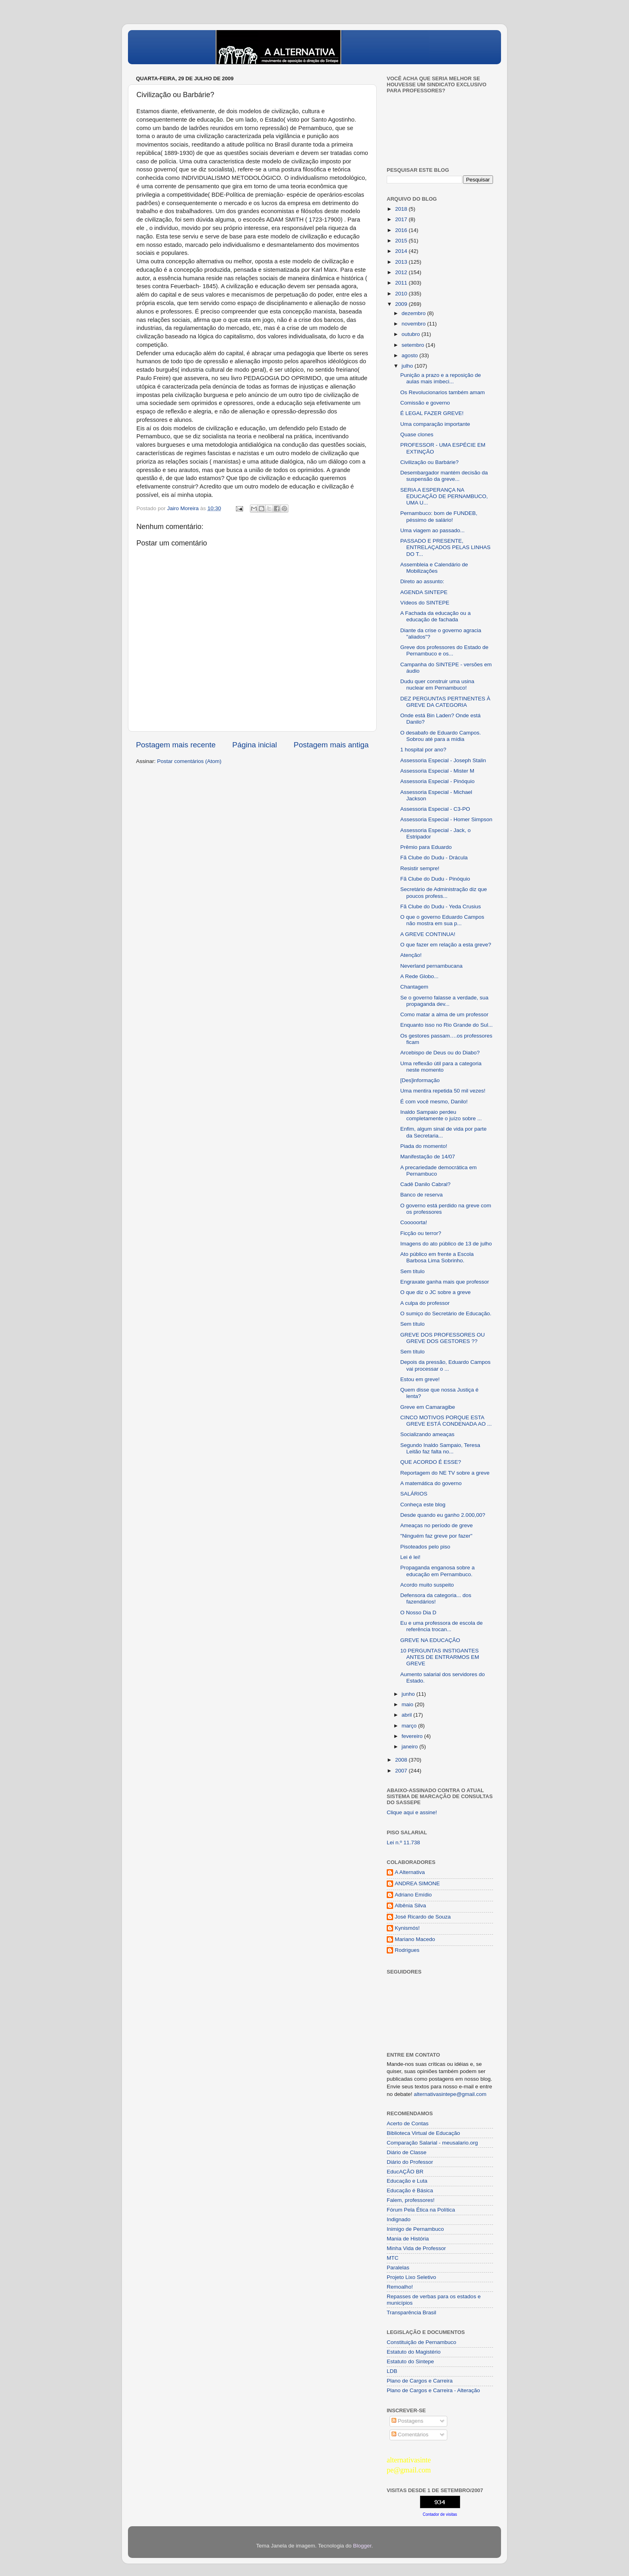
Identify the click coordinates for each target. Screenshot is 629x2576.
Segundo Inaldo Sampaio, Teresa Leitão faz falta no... (440, 1448)
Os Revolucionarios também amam (442, 392)
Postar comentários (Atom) (189, 761)
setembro (414, 345)
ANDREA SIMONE (417, 1883)
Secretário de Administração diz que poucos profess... (443, 892)
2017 (402, 219)
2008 (402, 1760)
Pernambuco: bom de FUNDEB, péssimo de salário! (438, 516)
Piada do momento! (423, 1146)
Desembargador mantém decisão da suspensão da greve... (444, 476)
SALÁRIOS (414, 1494)
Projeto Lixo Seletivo (411, 2277)
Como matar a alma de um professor (444, 1014)
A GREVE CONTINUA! (427, 934)
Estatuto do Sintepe (410, 2361)
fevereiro (413, 1736)
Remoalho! (400, 2287)
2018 (402, 209)
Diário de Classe (406, 2152)
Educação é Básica (410, 2190)
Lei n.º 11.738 (403, 1842)
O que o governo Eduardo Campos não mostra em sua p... (442, 920)
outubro (412, 334)
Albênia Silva (410, 1905)
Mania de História (408, 2239)
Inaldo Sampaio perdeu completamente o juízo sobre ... (441, 1115)
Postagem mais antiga (331, 745)
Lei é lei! (410, 1557)
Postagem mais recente (175, 745)
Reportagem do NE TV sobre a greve (445, 1473)
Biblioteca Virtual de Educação (423, 2133)
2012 (402, 272)
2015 (402, 241)
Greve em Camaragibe (427, 1407)
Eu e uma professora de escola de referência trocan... (441, 1626)
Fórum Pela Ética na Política (421, 2210)
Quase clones (417, 434)
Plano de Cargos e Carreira (419, 2381)
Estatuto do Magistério (413, 2352)
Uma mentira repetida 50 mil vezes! (442, 1091)
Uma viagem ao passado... (432, 530)
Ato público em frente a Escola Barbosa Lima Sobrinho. (437, 1257)
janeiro (410, 1747)
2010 (402, 294)
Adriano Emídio (413, 1895)
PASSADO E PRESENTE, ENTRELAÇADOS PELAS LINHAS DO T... (445, 547)
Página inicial (254, 745)
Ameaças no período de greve (436, 1525)
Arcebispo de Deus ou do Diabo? (440, 1053)
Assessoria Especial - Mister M (437, 771)
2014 (402, 251)
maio (408, 1704)
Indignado (398, 2219)
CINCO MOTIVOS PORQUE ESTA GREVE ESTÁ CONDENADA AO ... (446, 1420)
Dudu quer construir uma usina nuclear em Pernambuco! (437, 684)
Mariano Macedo (415, 1939)
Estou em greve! (420, 1379)
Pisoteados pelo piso (425, 1547)
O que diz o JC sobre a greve (435, 1292)
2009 (402, 304)
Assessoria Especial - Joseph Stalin (443, 760)
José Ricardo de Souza (423, 1917)
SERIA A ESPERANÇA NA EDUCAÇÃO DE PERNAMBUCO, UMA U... (444, 496)
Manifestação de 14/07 (427, 1157)
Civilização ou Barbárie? (429, 462)
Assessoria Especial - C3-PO (435, 809)
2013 (402, 262)
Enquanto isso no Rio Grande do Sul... (446, 1025)
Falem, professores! (410, 2200)
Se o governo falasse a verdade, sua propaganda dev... (444, 1001)
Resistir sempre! (420, 868)
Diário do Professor (410, 2162)
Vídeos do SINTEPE (424, 603)
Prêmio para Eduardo (426, 847)
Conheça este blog (423, 1505)
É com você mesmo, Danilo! (434, 1102)
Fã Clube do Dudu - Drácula (434, 858)
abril (407, 1715)
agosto (410, 355)
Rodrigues (407, 1950)
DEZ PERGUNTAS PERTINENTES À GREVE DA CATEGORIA (445, 702)
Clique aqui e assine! (412, 1812)
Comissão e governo (425, 403)
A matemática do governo (431, 1483)
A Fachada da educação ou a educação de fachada (435, 616)
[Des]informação (420, 1080)
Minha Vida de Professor (416, 2248)
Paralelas (398, 2268)
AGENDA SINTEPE (424, 592)
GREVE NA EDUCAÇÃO (430, 1640)
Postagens (408, 2421)
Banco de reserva (421, 1195)
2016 (402, 230)
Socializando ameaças (427, 1434)
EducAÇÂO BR (405, 2172)
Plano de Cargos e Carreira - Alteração (433, 2390)
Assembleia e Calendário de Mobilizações (434, 568)
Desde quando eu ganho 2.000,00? (442, 1515)
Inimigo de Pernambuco (415, 2229)
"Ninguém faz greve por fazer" (436, 1536)
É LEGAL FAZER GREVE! (432, 413)
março (410, 1726)
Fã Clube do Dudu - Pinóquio (435, 879)
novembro (414, 324)
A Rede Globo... (419, 976)
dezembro (414, 313)
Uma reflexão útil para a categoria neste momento (441, 1066)
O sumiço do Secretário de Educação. (445, 1313)
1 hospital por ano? (423, 750)
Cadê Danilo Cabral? (425, 1184)
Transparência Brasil (411, 2312)
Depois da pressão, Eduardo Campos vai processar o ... (445, 1365)
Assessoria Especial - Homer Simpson (446, 819)
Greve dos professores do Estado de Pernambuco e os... (444, 650)
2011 (402, 283)
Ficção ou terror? (420, 1233)
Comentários (410, 2435)
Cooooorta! (413, 1222)
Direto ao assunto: (422, 581)
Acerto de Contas (407, 2123)
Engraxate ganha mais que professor (444, 1282)
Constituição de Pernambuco (421, 2342)
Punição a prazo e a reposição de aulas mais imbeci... (440, 378)
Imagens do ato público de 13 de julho (446, 1244)
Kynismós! (407, 1928)
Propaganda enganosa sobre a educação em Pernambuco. (437, 1571)
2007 (402, 1771)
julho (408, 366)
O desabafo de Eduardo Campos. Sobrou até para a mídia (440, 736)
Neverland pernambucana (431, 966)
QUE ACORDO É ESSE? (430, 1462)
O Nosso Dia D (418, 1612)
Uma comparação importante (435, 424)
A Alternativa (410, 1872)
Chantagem (414, 987)
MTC (392, 2258)
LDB (392, 2371)
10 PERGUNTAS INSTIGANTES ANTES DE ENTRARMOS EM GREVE (439, 1657)
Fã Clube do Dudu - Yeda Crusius (440, 906)
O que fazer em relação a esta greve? (445, 945)
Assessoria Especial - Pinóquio (437, 781)
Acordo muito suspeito (427, 1585)
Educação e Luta (407, 2181)
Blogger (362, 2546)
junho (409, 1694)
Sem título (412, 1271)
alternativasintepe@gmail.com (450, 2094)
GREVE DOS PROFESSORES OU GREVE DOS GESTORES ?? (442, 1338)
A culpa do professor (425, 1303)
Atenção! (411, 955)
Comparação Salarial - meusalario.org (432, 2143)
